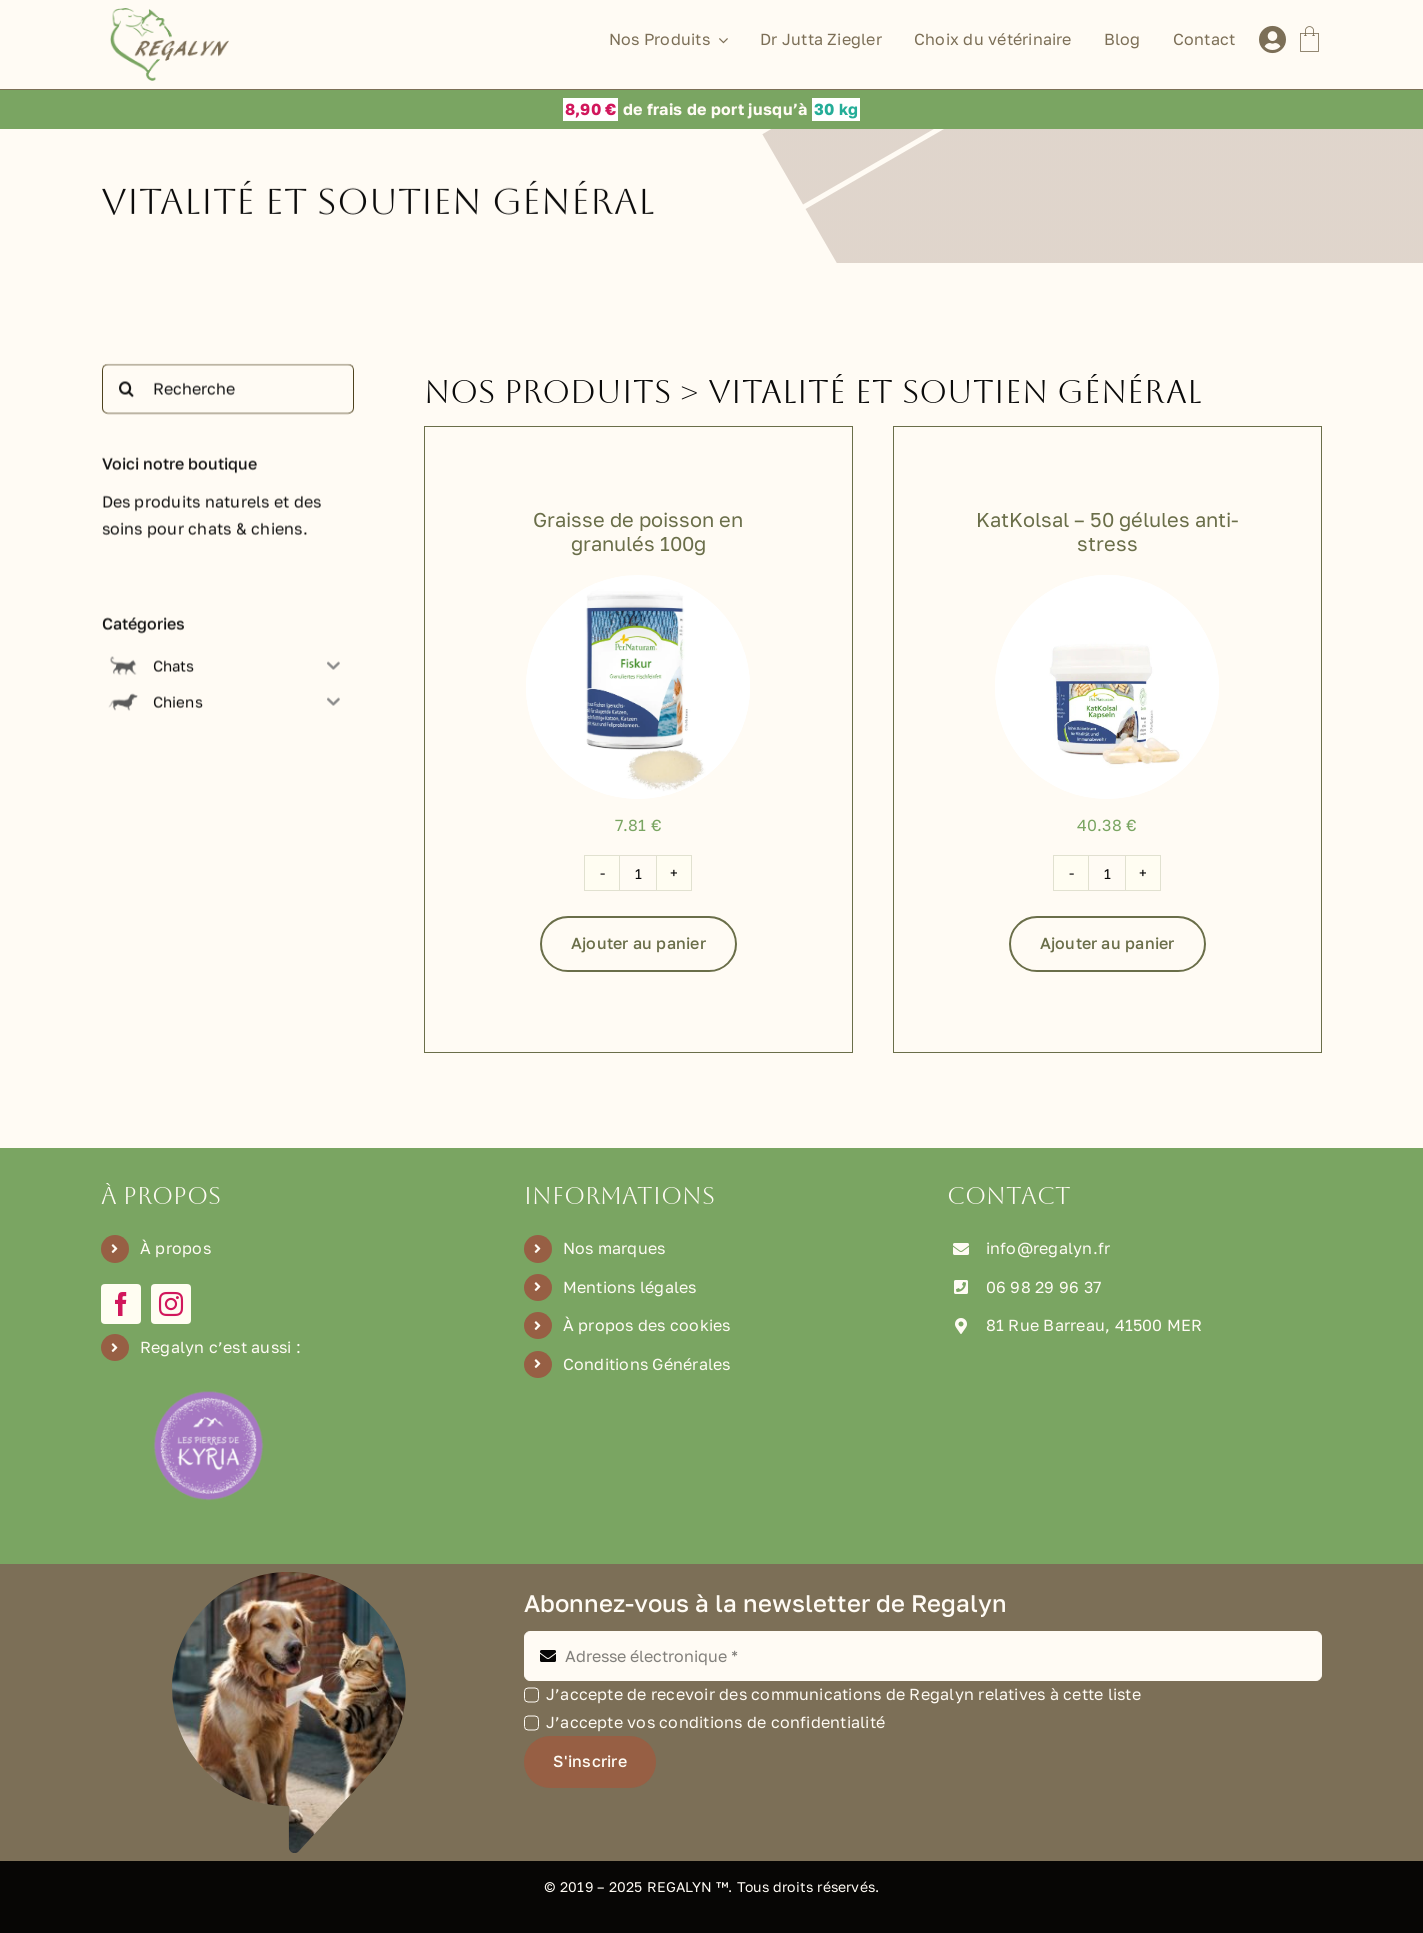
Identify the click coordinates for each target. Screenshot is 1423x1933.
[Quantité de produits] (638, 873)
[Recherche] (228, 393)
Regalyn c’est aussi (216, 1347)
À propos (175, 1248)
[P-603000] (638, 583)
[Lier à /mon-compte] (1272, 40)
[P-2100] (1107, 583)
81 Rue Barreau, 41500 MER (1094, 1325)
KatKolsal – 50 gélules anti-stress (1107, 531)
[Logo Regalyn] (173, 16)
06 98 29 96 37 (1043, 1287)
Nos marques (614, 1248)
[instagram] (171, 1304)
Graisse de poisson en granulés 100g (638, 531)
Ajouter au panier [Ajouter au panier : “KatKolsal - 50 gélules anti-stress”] (1107, 943)
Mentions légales (630, 1287)
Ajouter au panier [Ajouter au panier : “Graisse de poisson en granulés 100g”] (638, 943)
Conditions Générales (647, 1364)
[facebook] (121, 1304)
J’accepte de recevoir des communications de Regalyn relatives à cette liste (843, 1694)
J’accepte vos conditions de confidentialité (715, 1722)
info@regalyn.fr (1048, 1248)
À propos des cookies (647, 1325)
